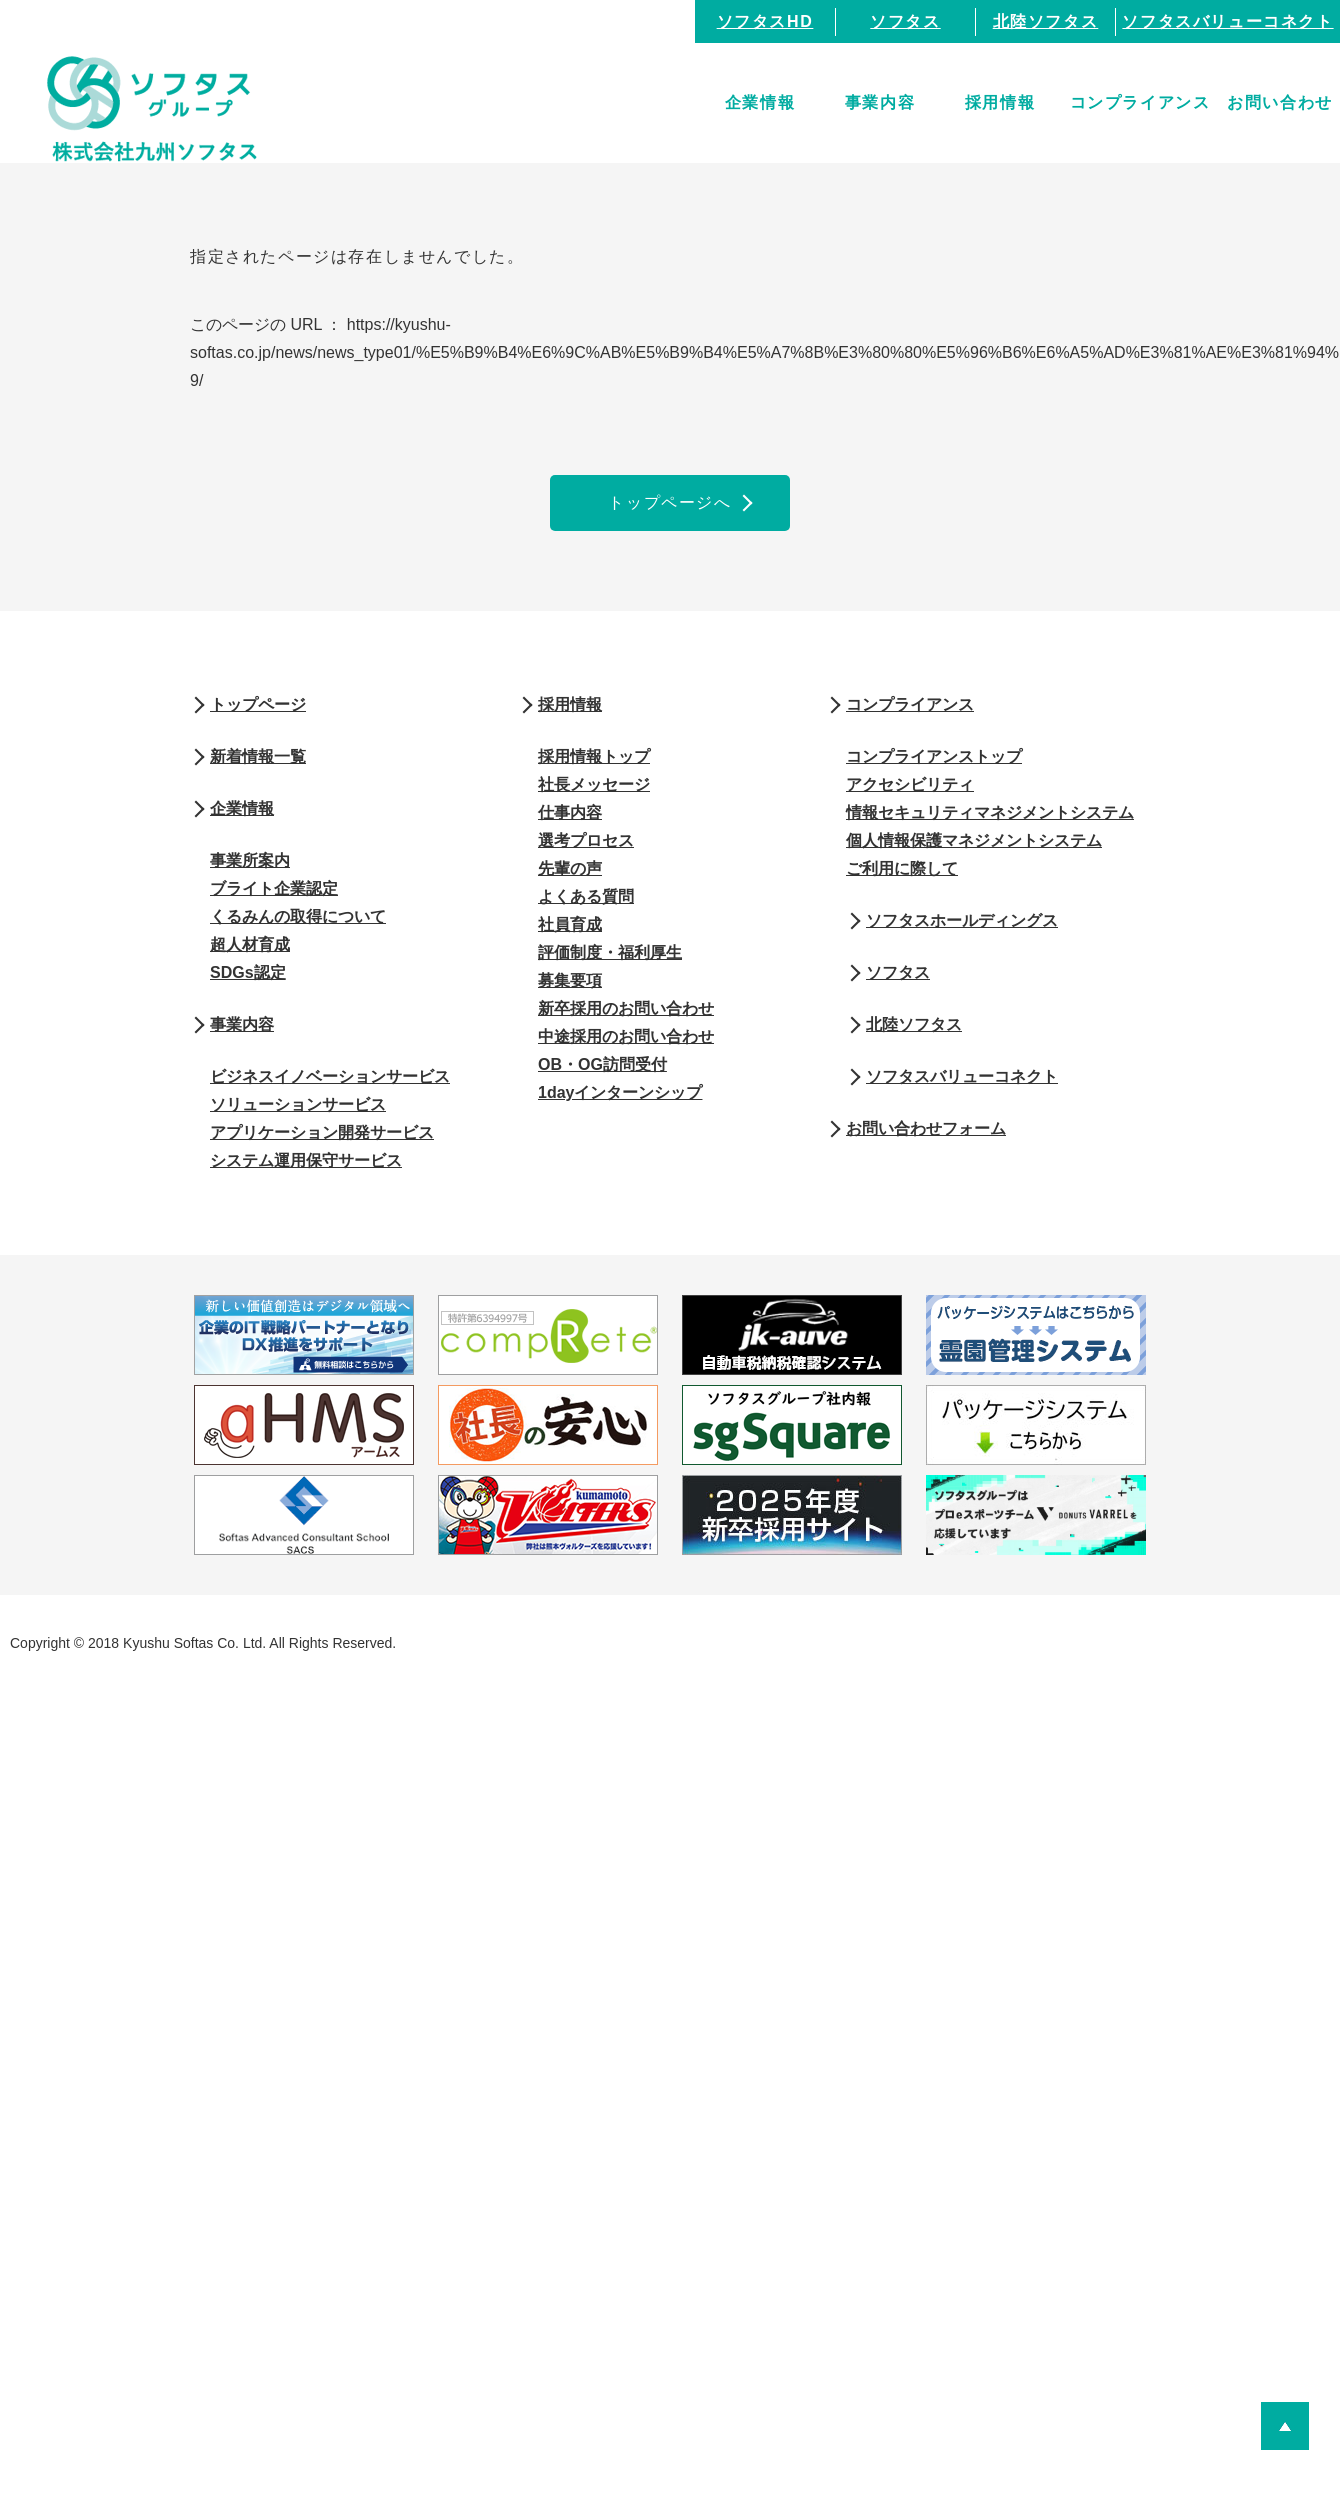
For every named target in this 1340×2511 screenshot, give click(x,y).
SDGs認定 (248, 972)
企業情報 (760, 102)
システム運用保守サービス (306, 1160)
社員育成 (570, 924)
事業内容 (880, 102)
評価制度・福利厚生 (610, 952)
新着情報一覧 (258, 756)
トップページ (258, 704)
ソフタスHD (765, 21)
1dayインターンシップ (620, 1092)
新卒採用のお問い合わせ (626, 1008)
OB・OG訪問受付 (602, 1064)
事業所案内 (250, 860)
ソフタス (905, 21)
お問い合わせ (1280, 102)
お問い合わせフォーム (926, 1128)
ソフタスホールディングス (962, 920)
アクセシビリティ (910, 784)
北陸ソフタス (1046, 21)
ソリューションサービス (298, 1104)
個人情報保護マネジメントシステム (974, 840)
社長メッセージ (594, 784)
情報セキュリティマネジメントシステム (990, 812)
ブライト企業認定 (274, 888)
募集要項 (570, 980)
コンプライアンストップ (934, 756)
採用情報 (1000, 102)
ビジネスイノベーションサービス (330, 1076)
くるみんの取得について (298, 916)
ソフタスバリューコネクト (1227, 21)
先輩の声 (570, 868)
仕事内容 (570, 812)
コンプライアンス (1140, 102)
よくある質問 (586, 896)
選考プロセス (586, 840)
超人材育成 (250, 944)
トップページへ (669, 502)
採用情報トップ (594, 756)
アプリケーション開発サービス (322, 1132)
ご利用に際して (902, 868)
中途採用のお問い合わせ (626, 1036)
